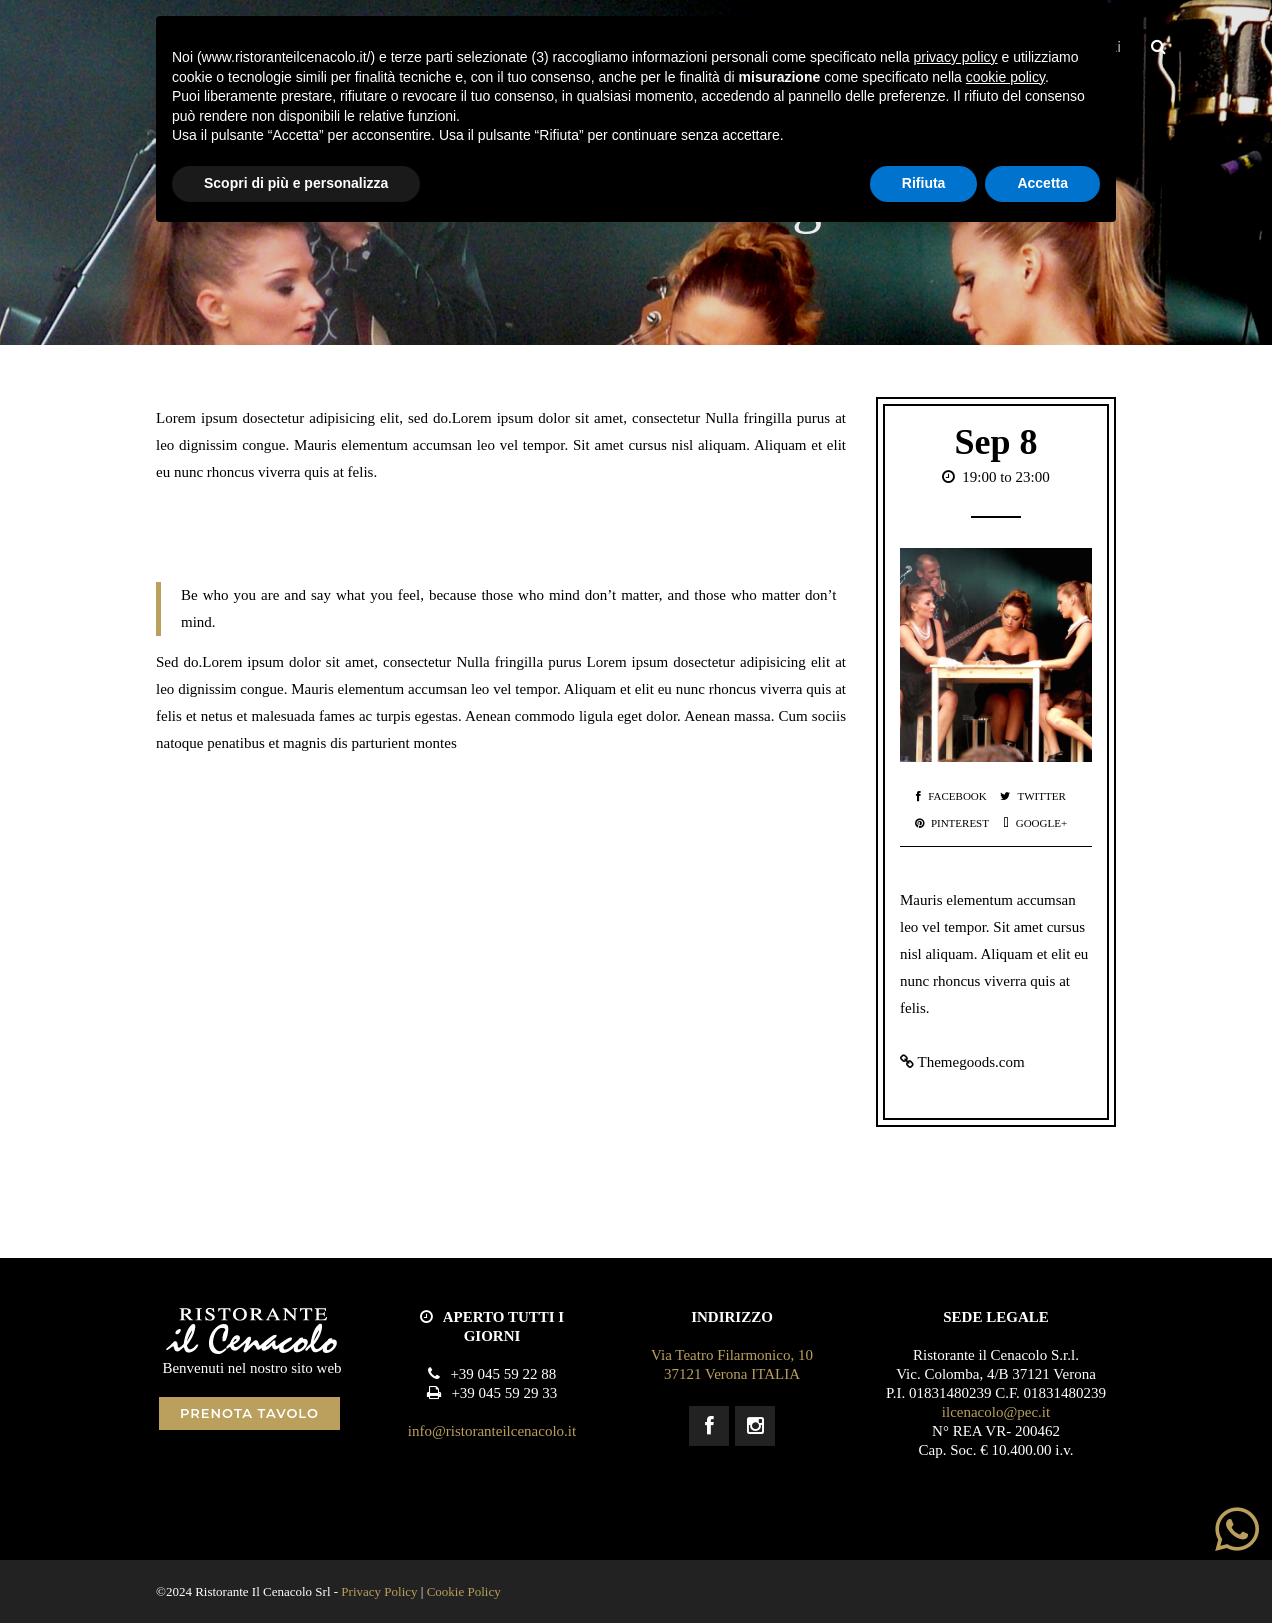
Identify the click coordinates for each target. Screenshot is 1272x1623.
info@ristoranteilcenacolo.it (492, 1431)
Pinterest (952, 823)
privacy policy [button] (956, 57)
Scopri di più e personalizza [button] (296, 183)
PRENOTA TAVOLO (249, 1413)
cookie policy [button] (1005, 77)
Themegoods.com (970, 1062)
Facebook (951, 796)
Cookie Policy (464, 1591)
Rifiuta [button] (924, 183)
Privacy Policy (379, 1591)
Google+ (1035, 823)
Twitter (1032, 796)
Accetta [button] (1042, 183)
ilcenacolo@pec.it (996, 1412)
